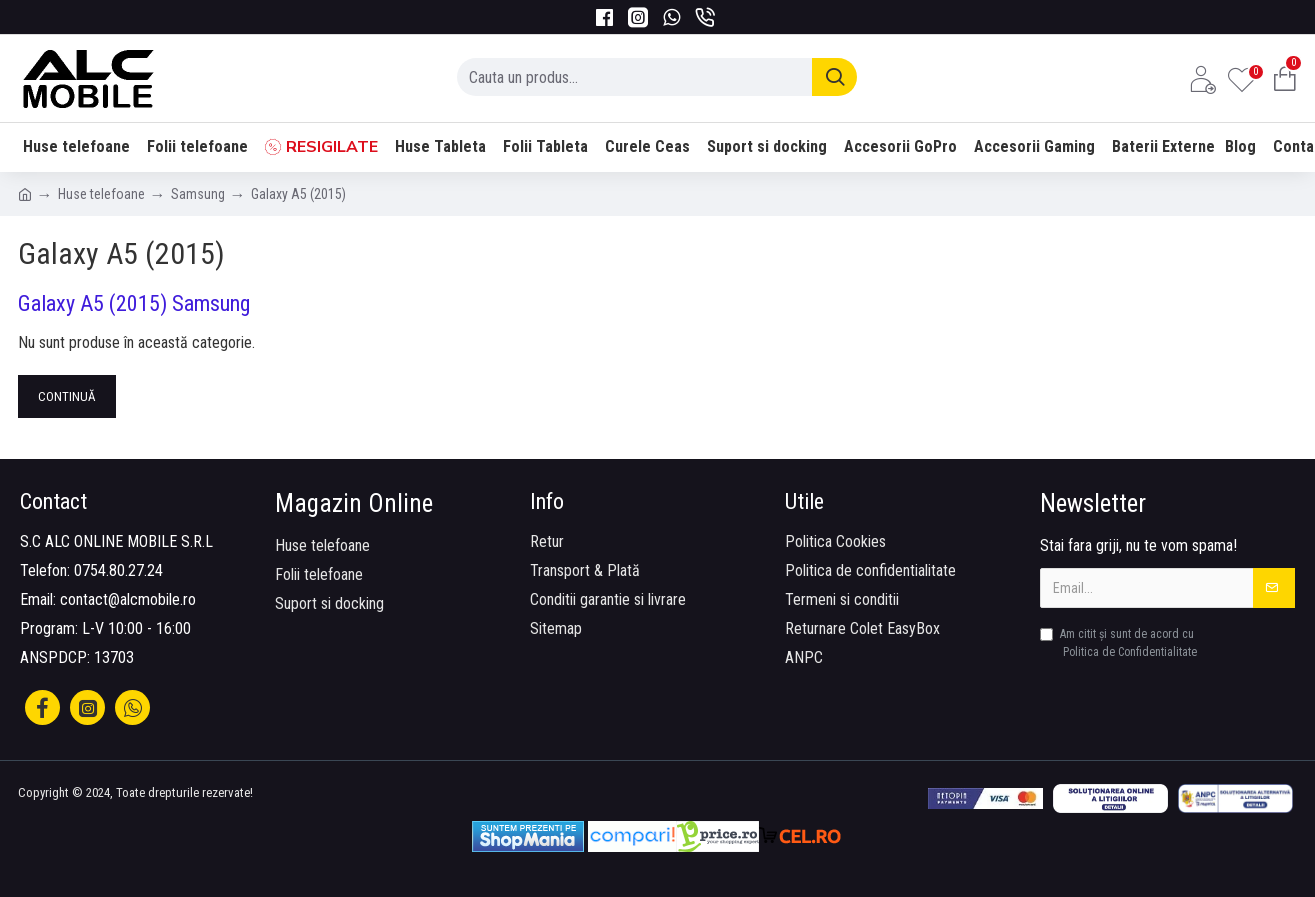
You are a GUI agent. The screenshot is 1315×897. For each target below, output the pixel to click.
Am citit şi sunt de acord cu (1120, 644)
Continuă (67, 396)
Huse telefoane (101, 194)
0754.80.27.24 (118, 570)
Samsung (198, 194)
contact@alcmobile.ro (128, 599)
